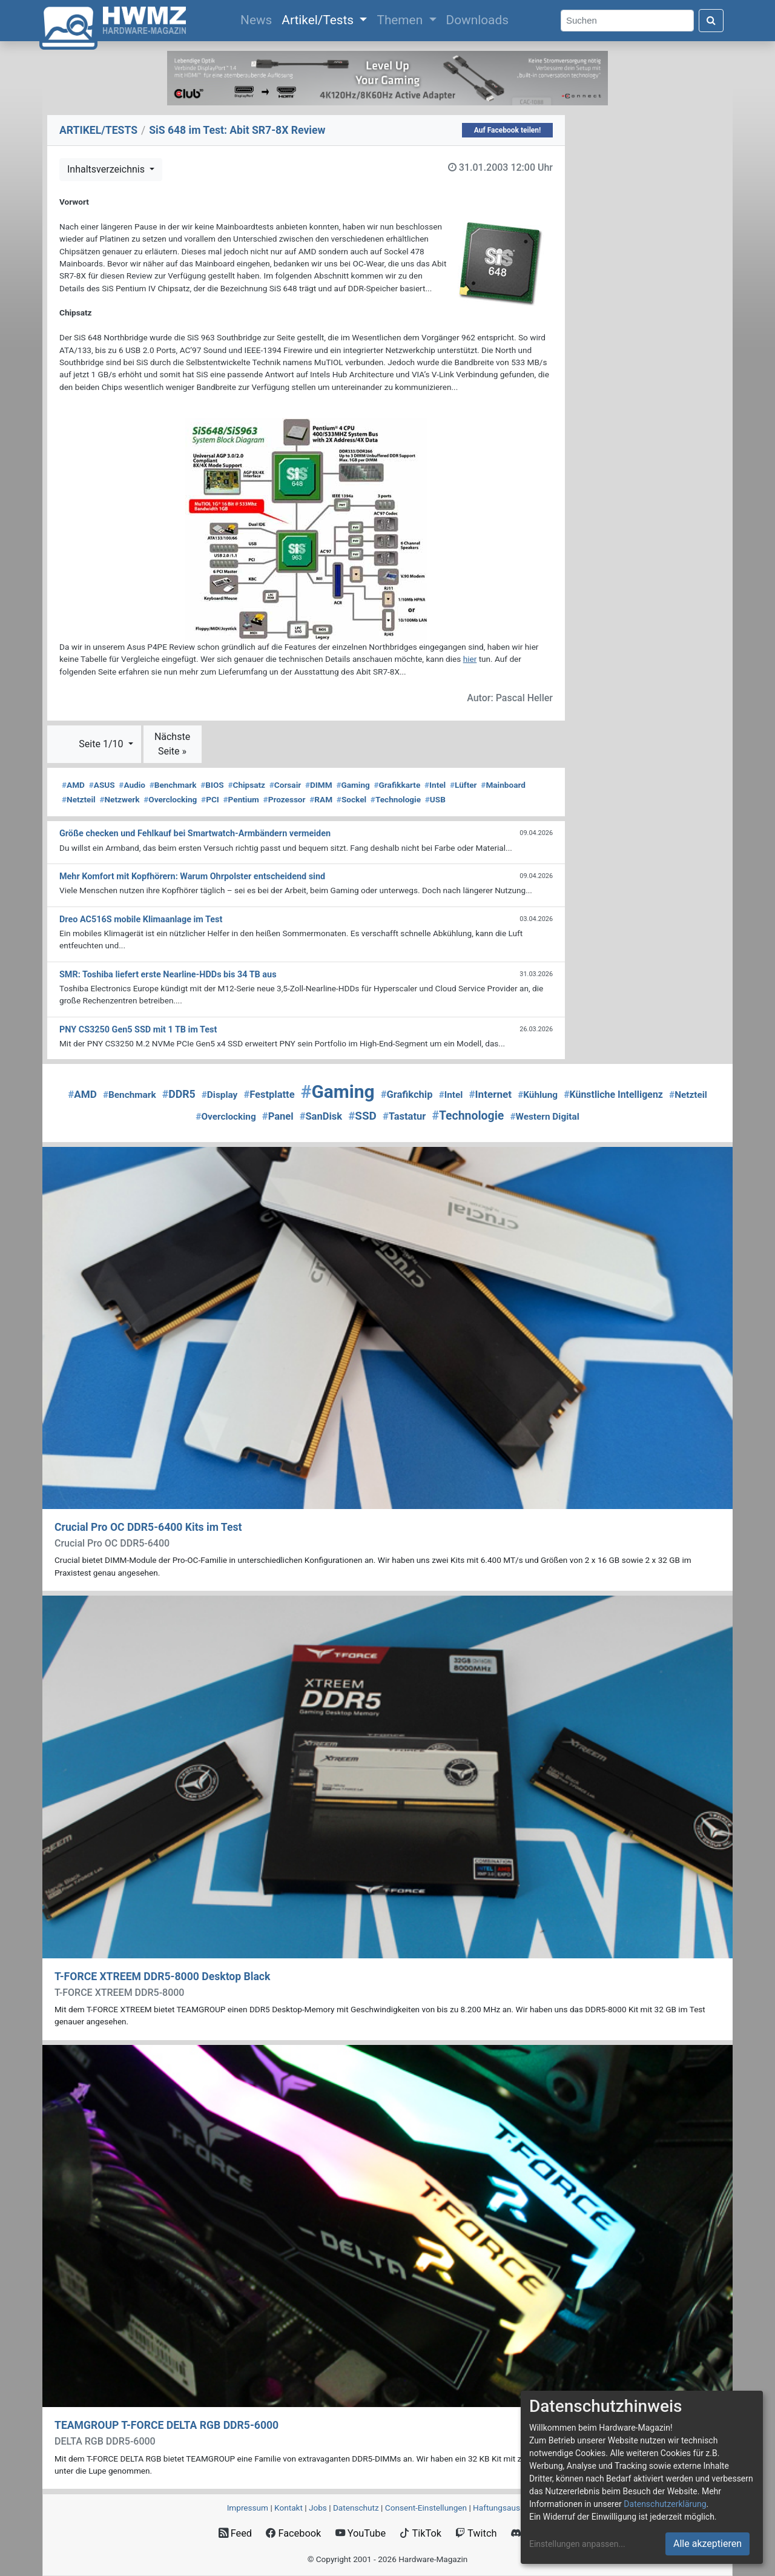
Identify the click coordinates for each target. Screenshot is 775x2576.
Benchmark (173, 785)
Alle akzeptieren (707, 2543)
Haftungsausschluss (510, 2507)
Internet (490, 1094)
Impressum (247, 2507)
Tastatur (404, 1116)
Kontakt (288, 2507)
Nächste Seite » (172, 744)
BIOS (211, 785)
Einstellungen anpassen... (577, 2544)
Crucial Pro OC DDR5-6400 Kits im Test (148, 1527)
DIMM (318, 785)
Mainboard (503, 785)
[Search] (627, 21)
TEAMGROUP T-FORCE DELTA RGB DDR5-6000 (166, 2425)
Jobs (318, 2507)
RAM (320, 799)
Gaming (352, 785)
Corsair (285, 785)
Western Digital (544, 1116)
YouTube (360, 2533)
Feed (235, 2533)
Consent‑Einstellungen (426, 2507)
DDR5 (179, 1094)
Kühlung (538, 1094)
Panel (278, 1116)
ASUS (102, 785)
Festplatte (268, 1094)
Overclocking (170, 799)
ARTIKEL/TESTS (98, 130)
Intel (435, 785)
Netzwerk (119, 799)
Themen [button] (401, 20)
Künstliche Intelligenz (613, 1094)
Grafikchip (407, 1094)
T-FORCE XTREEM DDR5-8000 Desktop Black (162, 1976)
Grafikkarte (397, 785)
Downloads (477, 20)
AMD (73, 785)
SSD (362, 1116)
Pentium (241, 799)
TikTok (420, 2533)
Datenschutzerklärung (665, 2504)
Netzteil (79, 799)
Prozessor (284, 799)
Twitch (475, 2533)
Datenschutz (356, 2507)
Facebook (293, 2533)
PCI (210, 799)
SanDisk (321, 1116)
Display (220, 1094)
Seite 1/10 (102, 744)
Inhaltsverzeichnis (107, 169)
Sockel (351, 799)
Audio (132, 785)
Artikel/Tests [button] (319, 20)
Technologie (396, 799)
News (258, 18)
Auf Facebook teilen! (507, 130)
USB (435, 799)
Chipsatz (246, 785)
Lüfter (463, 785)
